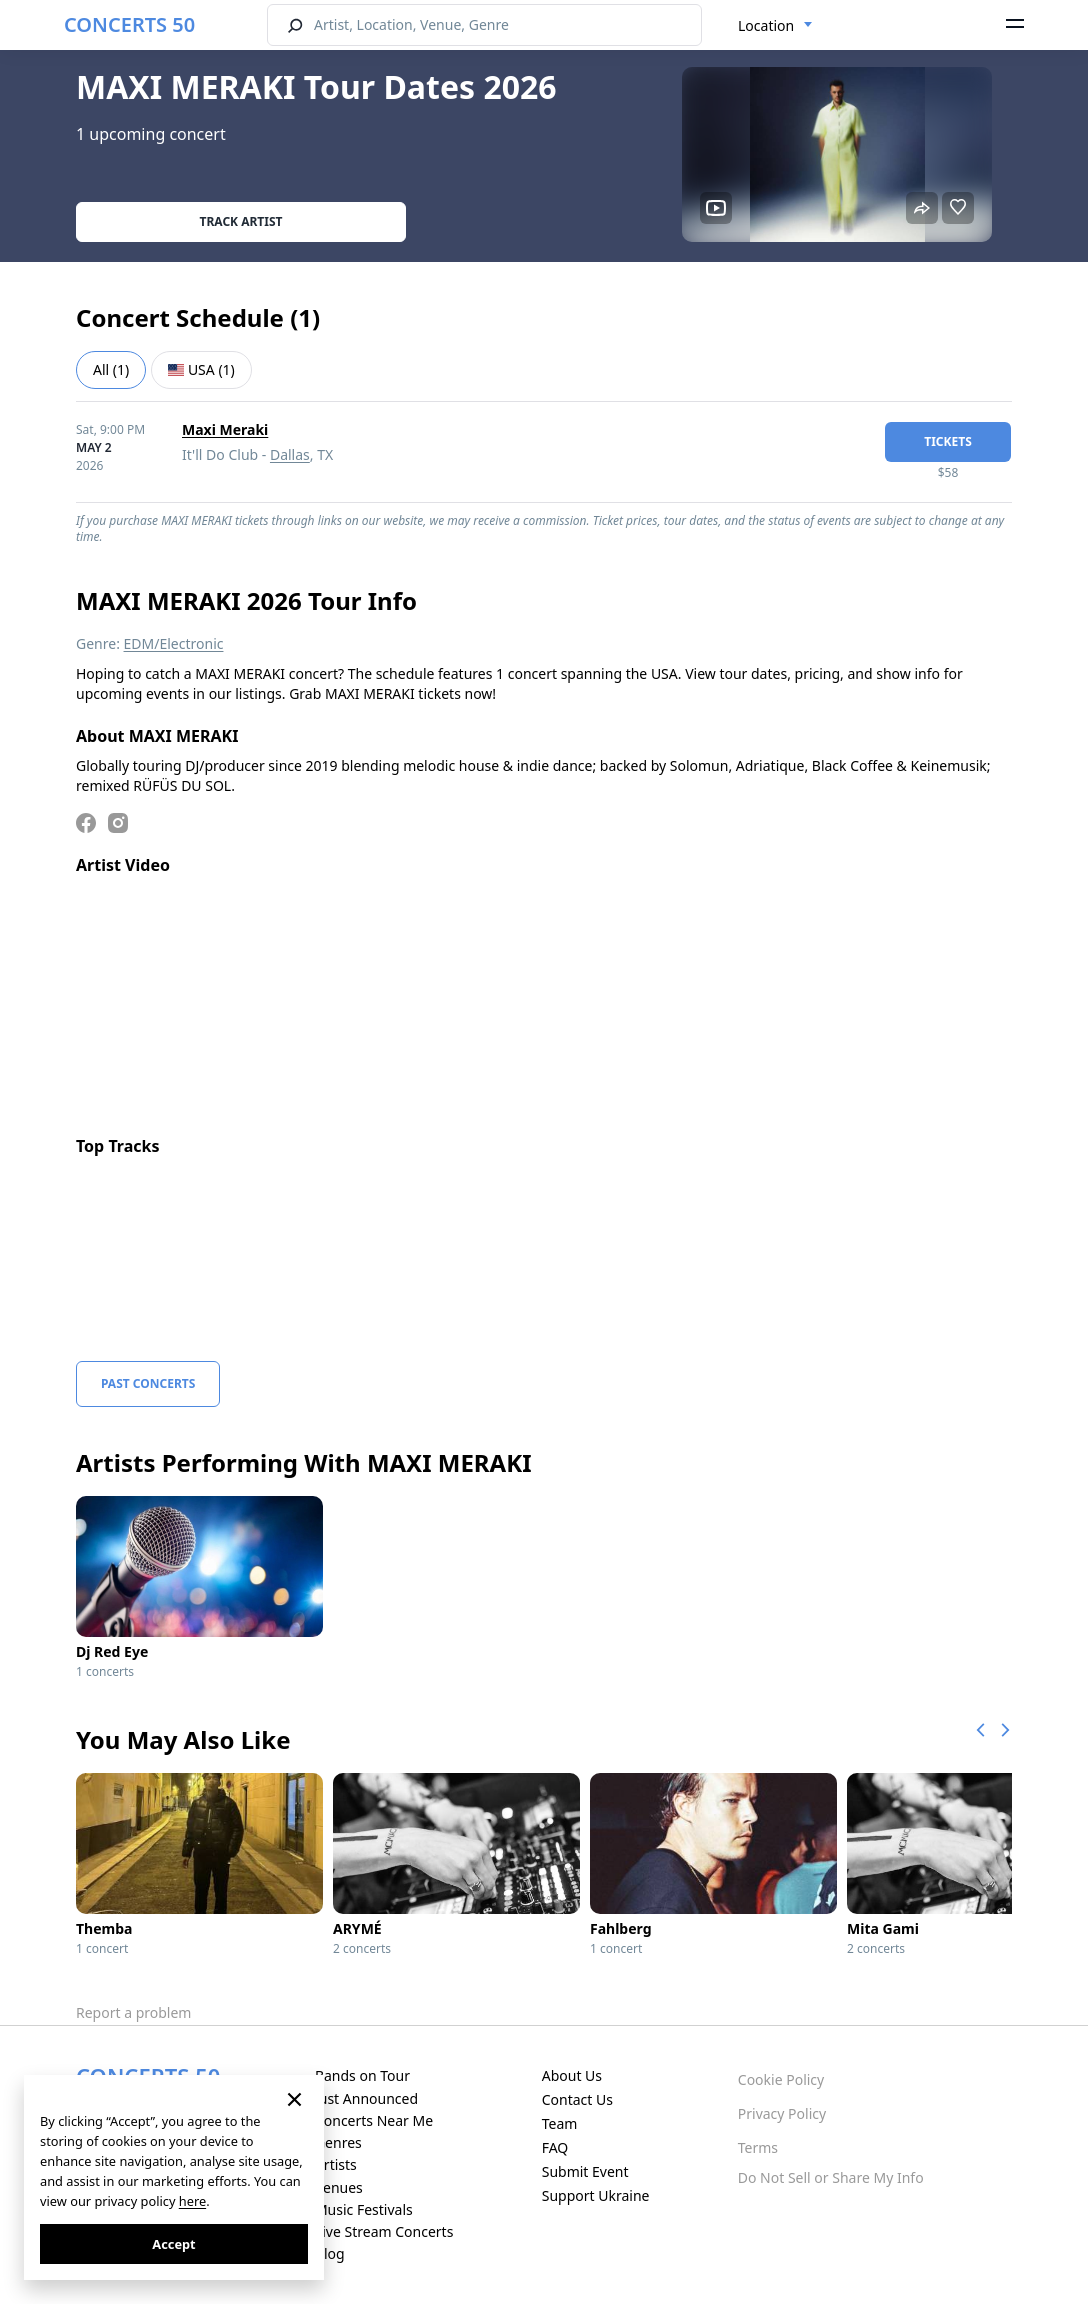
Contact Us (577, 2099)
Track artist (241, 221)
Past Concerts (148, 1383)
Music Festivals (364, 2209)
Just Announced (366, 2098)
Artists (336, 2164)
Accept (173, 2244)
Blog (330, 2253)
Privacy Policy (782, 2113)
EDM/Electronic (174, 643)
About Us (572, 2075)
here (192, 2201)
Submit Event (585, 2171)
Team (560, 2123)
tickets (948, 441)
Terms (758, 2147)
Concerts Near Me (374, 2120)
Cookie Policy (781, 2079)
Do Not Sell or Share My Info (831, 2177)
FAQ (555, 2147)
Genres (338, 2142)
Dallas (290, 454)
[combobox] (775, 26)
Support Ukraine (596, 2195)
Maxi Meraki (225, 429)
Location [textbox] (766, 25)
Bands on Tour (362, 2075)
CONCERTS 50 (129, 24)
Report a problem (133, 2012)
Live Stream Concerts (384, 2231)
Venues (339, 2187)
